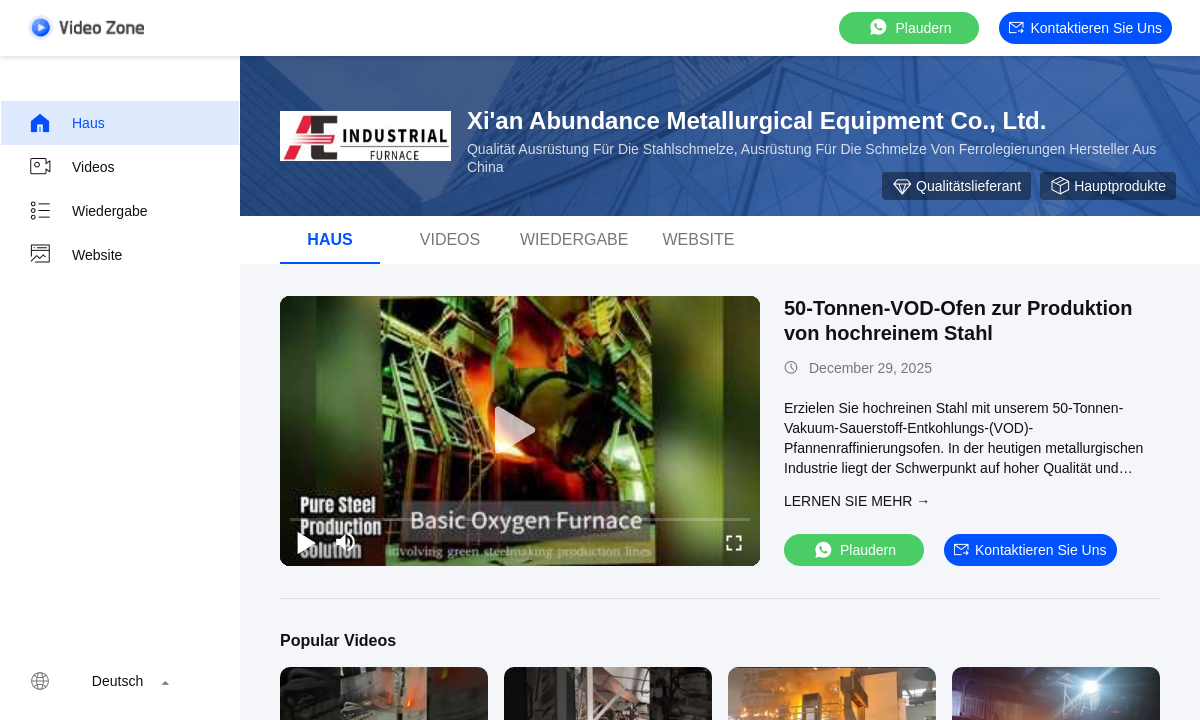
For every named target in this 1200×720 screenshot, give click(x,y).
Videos (71, 167)
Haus (66, 123)
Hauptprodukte (1108, 186)
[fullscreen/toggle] (734, 542)
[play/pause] (306, 542)
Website (75, 255)
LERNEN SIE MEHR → (857, 501)
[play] (520, 431)
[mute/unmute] (346, 542)
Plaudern (909, 27)
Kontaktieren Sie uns (1085, 28)
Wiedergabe (88, 211)
